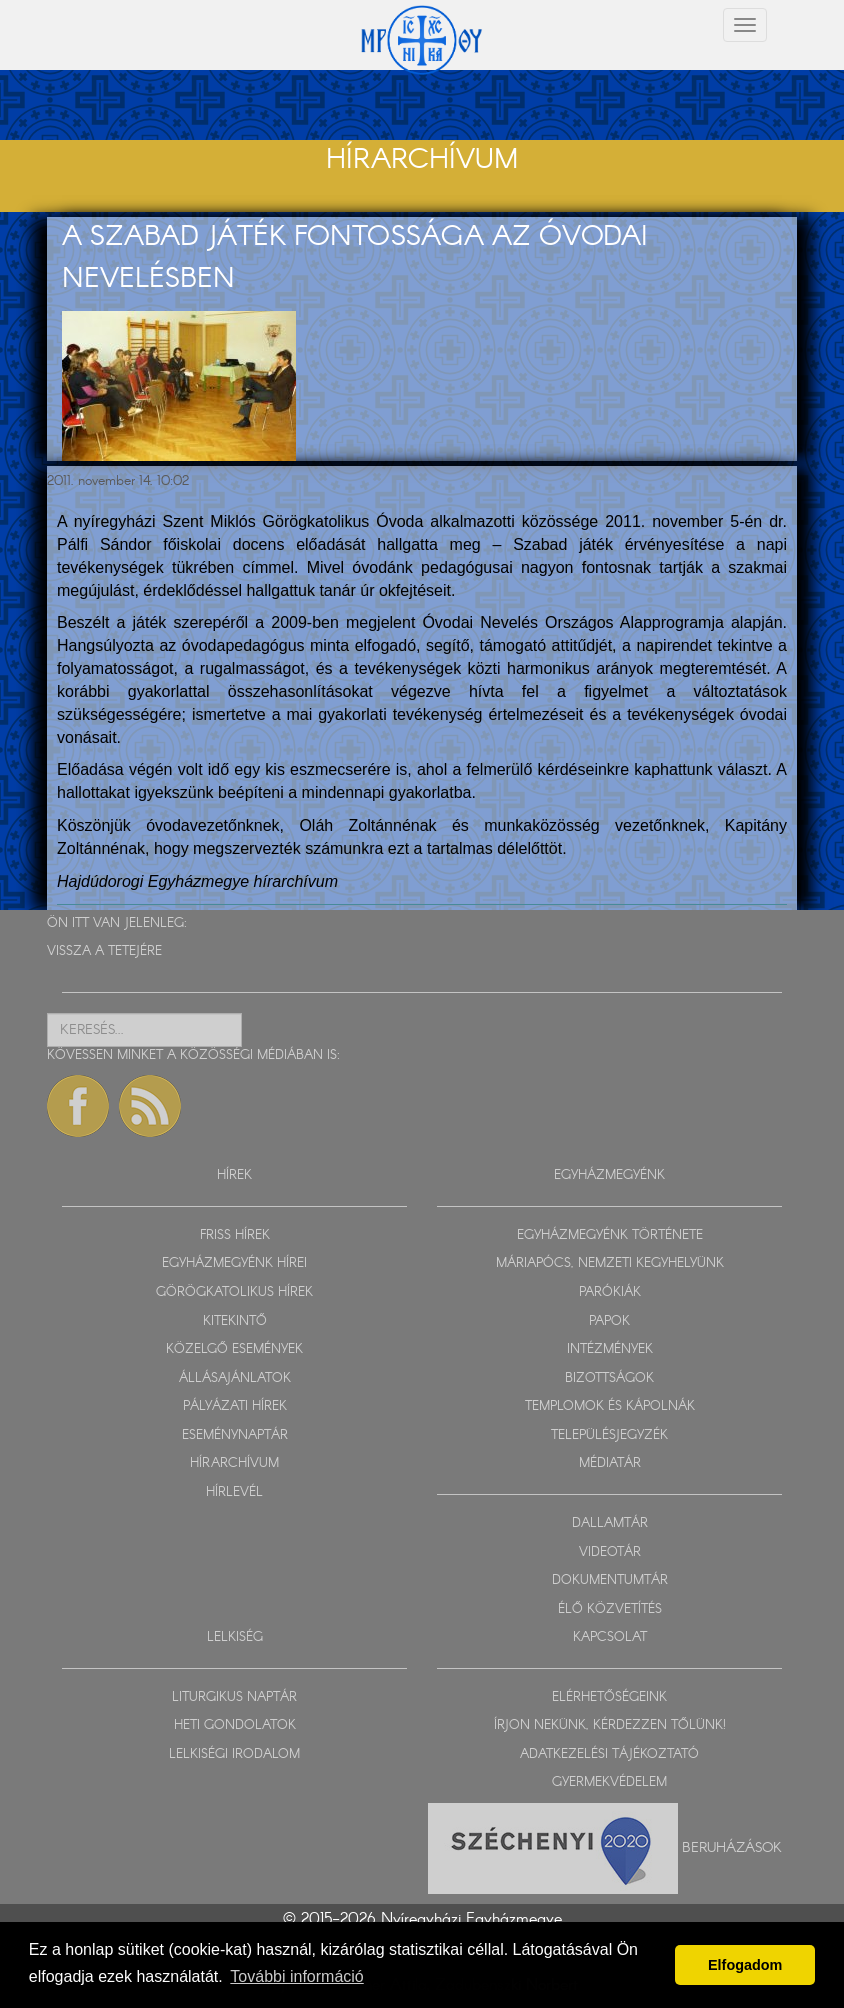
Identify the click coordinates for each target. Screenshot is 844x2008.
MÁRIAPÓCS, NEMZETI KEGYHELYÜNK (610, 1263)
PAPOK (609, 1321)
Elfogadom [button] (745, 1965)
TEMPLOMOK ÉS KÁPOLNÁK (610, 1406)
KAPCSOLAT (610, 1637)
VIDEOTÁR (610, 1552)
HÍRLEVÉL (234, 1492)
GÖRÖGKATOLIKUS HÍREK (234, 1292)
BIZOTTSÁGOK (609, 1378)
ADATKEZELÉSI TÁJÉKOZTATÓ (609, 1754)
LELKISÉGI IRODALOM (234, 1754)
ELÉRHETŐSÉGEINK (609, 1697)
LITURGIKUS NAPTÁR (234, 1697)
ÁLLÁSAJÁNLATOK (235, 1378)
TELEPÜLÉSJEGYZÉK (609, 1435)
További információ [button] (296, 1976)
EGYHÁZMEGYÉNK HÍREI (234, 1263)
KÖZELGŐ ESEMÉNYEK (234, 1349)
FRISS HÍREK (235, 1235)
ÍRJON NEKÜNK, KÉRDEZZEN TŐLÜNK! (610, 1725)
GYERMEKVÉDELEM (609, 1782)
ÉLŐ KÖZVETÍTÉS (610, 1609)
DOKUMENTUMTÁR (610, 1580)
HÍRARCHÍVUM (234, 1463)
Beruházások (732, 1848)
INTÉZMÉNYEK (610, 1349)
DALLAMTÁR (610, 1523)
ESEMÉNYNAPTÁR (235, 1435)
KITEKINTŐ (235, 1321)
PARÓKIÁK (610, 1292)
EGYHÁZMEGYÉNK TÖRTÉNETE (610, 1235)
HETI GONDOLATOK (235, 1725)
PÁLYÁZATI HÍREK (235, 1406)
